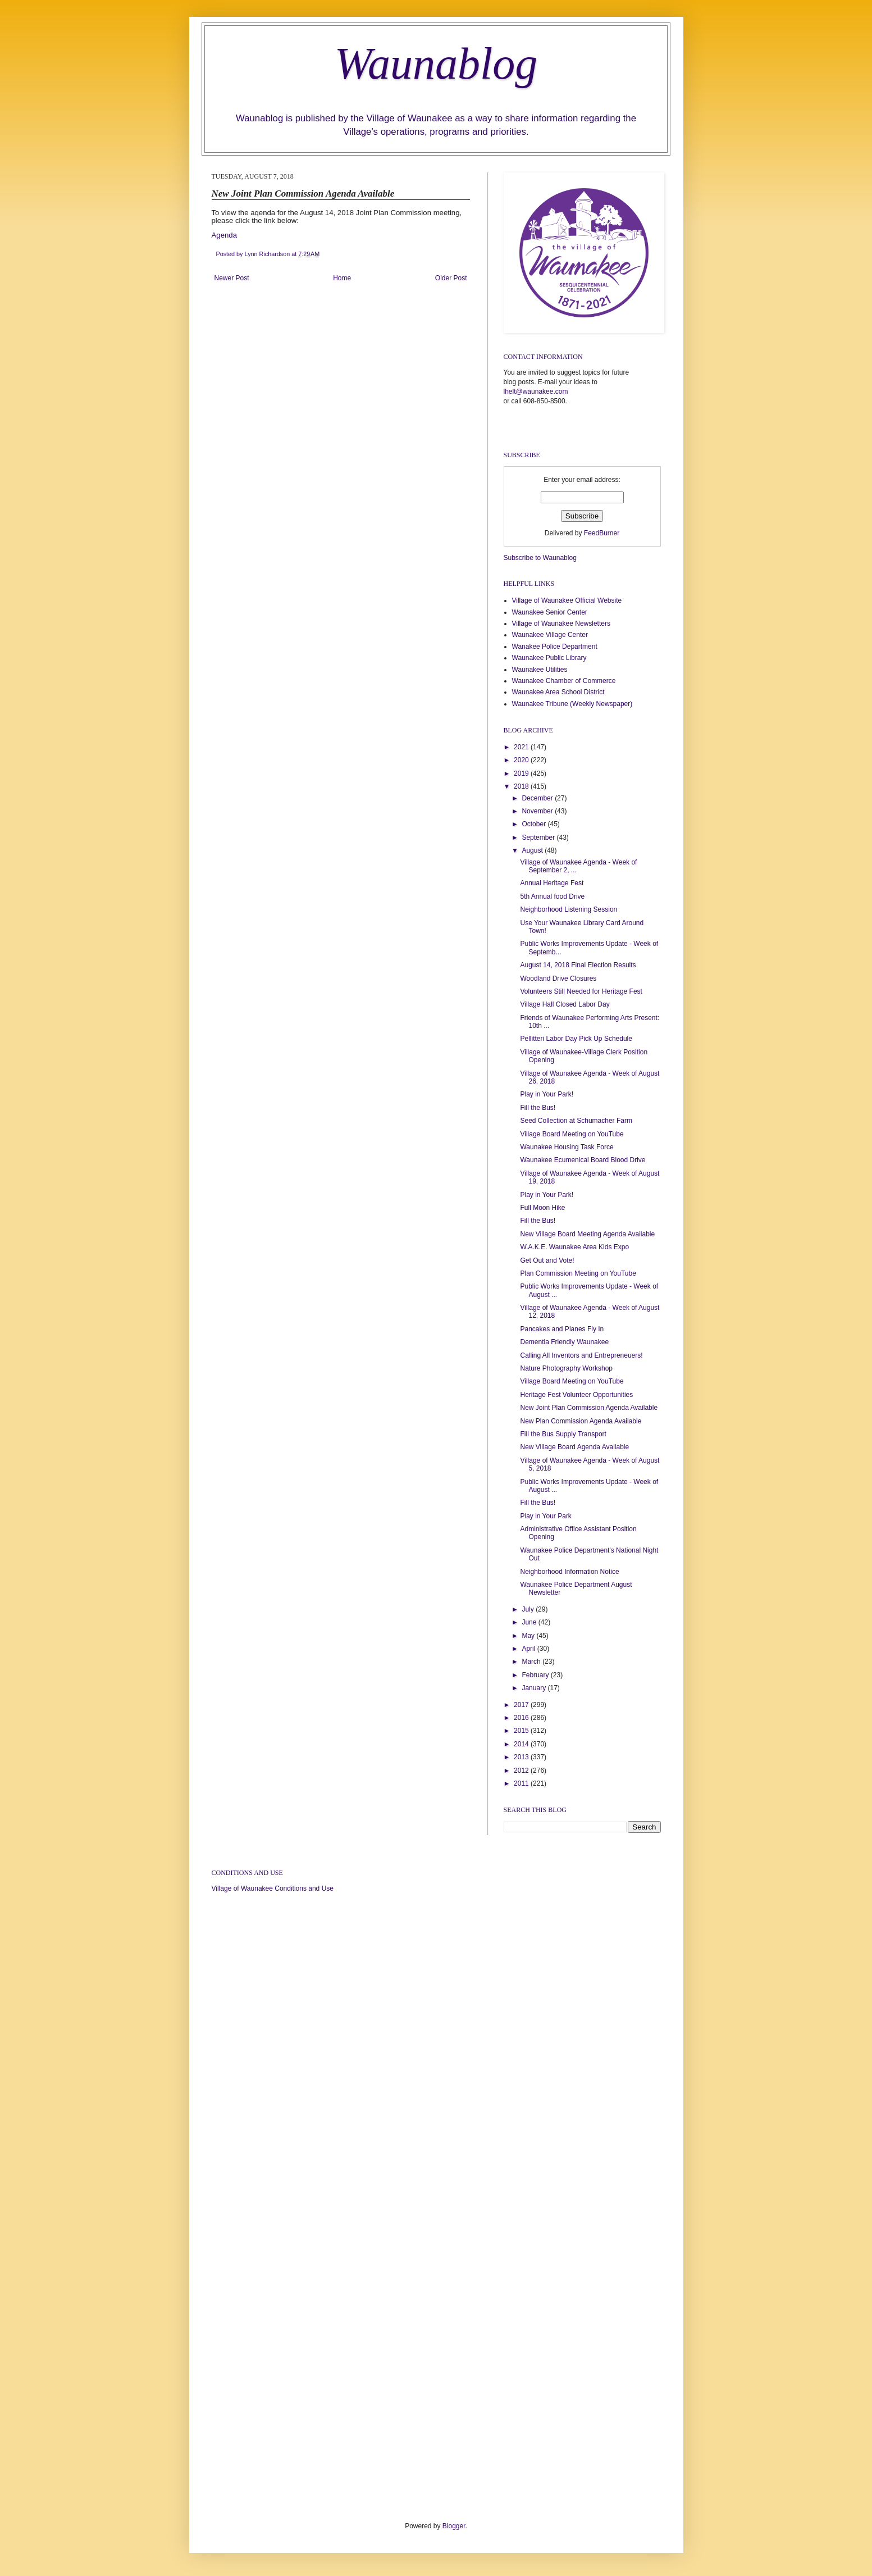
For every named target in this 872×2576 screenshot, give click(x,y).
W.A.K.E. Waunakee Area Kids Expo (574, 1247)
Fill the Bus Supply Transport (563, 1434)
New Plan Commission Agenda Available (580, 1421)
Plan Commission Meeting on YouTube (578, 1273)
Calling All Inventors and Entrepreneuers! (581, 1355)
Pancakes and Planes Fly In (562, 1329)
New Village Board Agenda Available (574, 1447)
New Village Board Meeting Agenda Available (587, 1234)
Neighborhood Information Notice (569, 1572)
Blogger (453, 2526)
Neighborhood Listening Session (568, 909)
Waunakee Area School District (558, 692)
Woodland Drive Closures (558, 978)
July (529, 1609)
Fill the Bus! (537, 1108)
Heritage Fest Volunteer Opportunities (576, 1395)
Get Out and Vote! (547, 1260)
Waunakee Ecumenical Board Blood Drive (582, 1160)
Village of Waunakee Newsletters (561, 623)
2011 (522, 1783)
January (534, 1688)
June (530, 1622)
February (536, 1675)
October (534, 824)
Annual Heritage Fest (551, 883)
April (529, 1649)
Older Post (451, 278)
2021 (522, 747)
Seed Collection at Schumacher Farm (576, 1121)
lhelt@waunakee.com (536, 391)
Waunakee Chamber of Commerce (564, 681)
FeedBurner (601, 533)
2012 (522, 1770)
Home (342, 278)
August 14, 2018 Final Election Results (578, 965)
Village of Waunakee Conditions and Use (273, 1888)
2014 (522, 1744)
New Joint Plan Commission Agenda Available (589, 1408)
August (533, 850)
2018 (522, 786)
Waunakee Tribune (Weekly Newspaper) (572, 704)
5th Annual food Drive (552, 896)
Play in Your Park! (546, 1094)
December (538, 798)
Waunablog (436, 63)
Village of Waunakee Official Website (567, 600)
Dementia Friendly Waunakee (564, 1342)
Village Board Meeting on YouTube (571, 1134)
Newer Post (231, 278)
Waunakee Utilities (540, 669)
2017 (522, 1705)
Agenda (224, 235)
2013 (522, 1757)
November (538, 811)
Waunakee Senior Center (549, 612)
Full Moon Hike (542, 1208)
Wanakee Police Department (554, 646)
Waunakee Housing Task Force (566, 1147)
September (539, 837)
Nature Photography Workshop (566, 1368)
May (529, 1636)
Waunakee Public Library (549, 658)
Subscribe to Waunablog (540, 558)
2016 (522, 1718)
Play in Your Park (545, 1516)
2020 (522, 760)
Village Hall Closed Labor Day (564, 1004)
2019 (522, 773)
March (532, 1661)
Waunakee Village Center (550, 635)
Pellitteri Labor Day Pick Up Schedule (576, 1039)
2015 (522, 1731)
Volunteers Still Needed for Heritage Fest (581, 991)
